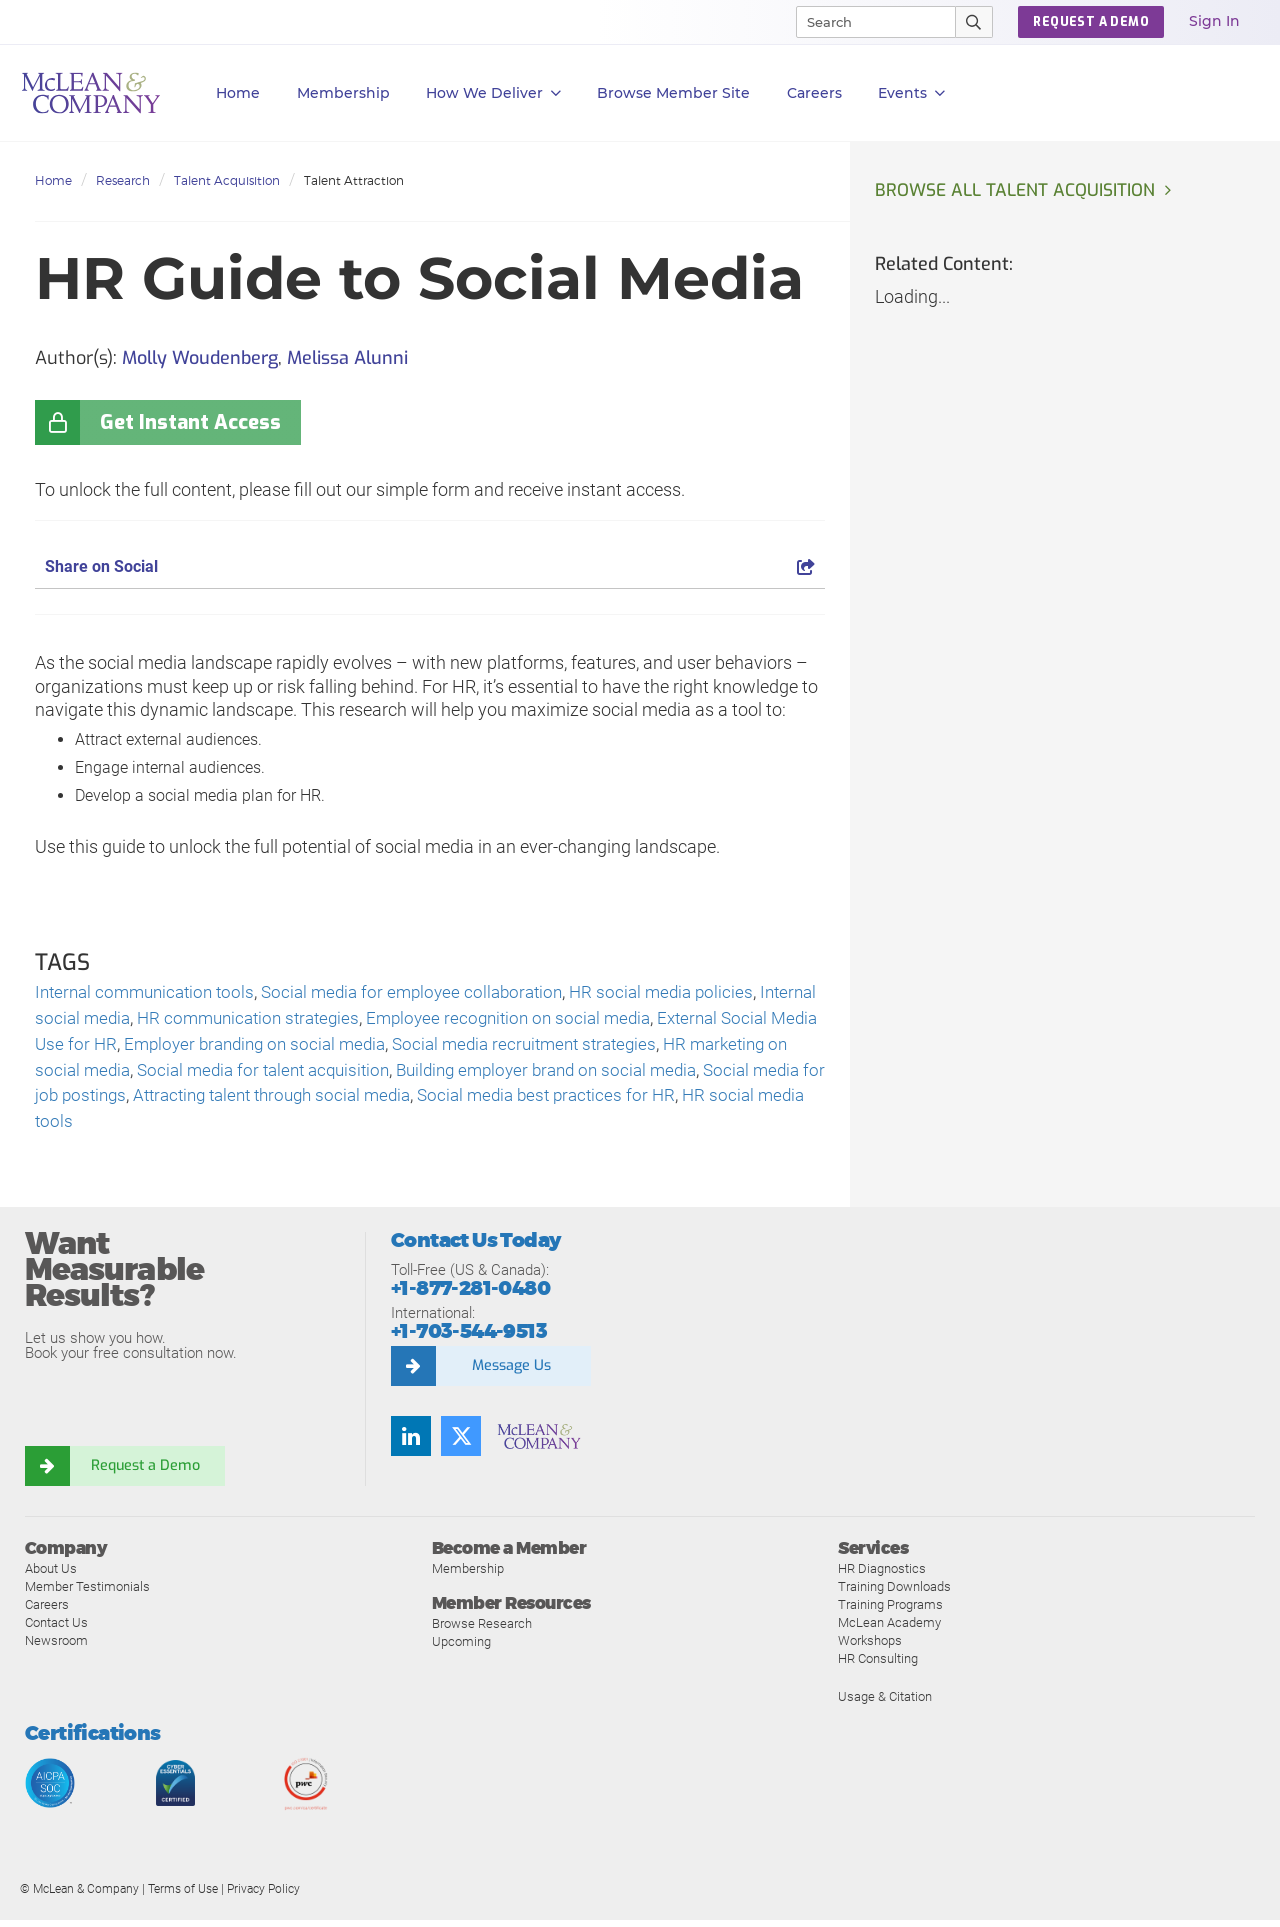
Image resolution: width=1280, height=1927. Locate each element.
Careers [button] (814, 93)
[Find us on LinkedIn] (411, 1443)
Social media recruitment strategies (652, 1047)
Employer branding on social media (368, 1047)
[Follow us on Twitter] (461, 1443)
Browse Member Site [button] (673, 93)
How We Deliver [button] (493, 93)
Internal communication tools (150, 993)
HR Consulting (878, 1665)
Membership (343, 93)
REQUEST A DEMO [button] (1091, 22)
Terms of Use (183, 1896)
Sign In (1214, 21)
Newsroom (56, 1647)
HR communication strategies (322, 1020)
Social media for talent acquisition (382, 1074)
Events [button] (911, 93)
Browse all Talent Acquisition (1018, 191)
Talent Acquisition (227, 180)
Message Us (511, 1373)
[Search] (867, 22)
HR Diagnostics (882, 1575)
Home (238, 93)
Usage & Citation (885, 1703)
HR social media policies (689, 993)
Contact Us (56, 1629)
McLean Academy (889, 1629)
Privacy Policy (263, 1896)
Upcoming (461, 1649)
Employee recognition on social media (594, 1020)
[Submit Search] (974, 22)
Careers (47, 1611)
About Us (51, 1575)
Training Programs (890, 1611)
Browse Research (482, 1631)
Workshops (870, 1647)
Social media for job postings (204, 1101)
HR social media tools (253, 1128)
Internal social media (116, 1020)
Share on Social (430, 566)
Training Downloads (894, 1593)
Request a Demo (145, 1473)
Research (123, 180)
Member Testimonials (87, 1593)
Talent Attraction (354, 180)
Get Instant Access (190, 422)
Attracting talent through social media (473, 1101)
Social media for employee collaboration (430, 993)
